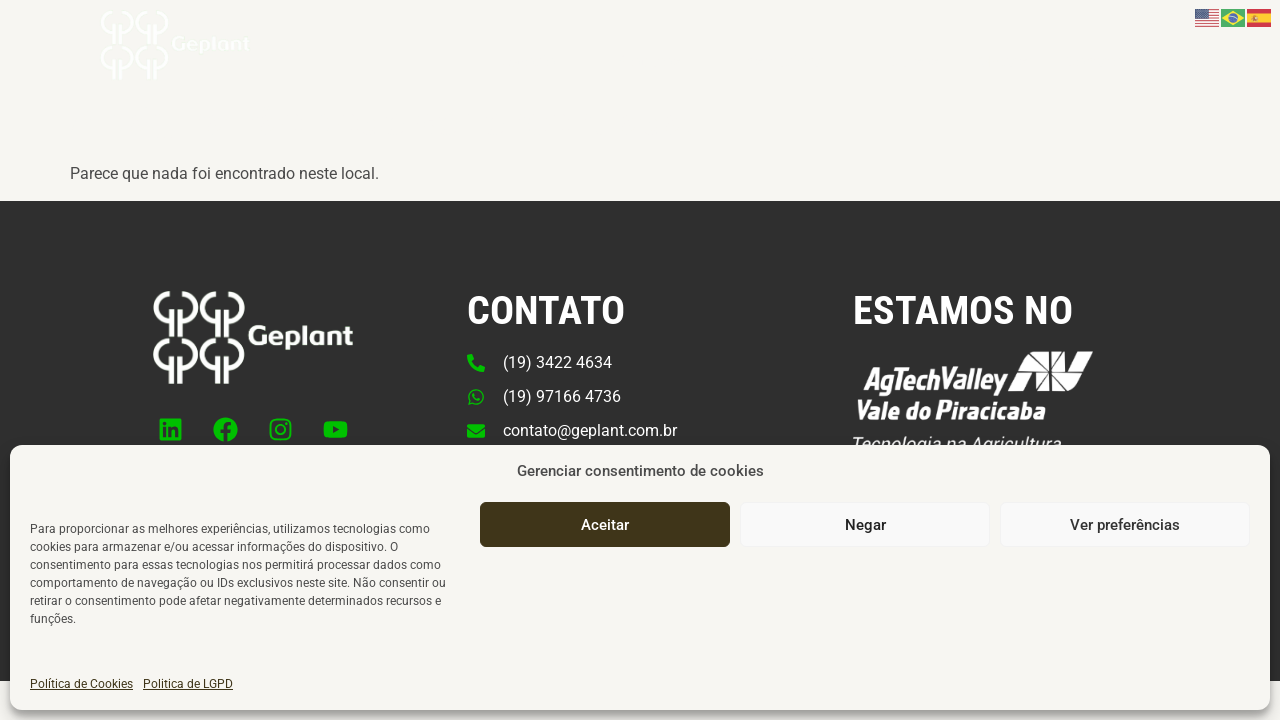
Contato (1094, 61)
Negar (865, 537)
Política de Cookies (81, 696)
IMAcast (1002, 61)
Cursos (913, 61)
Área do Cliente (1210, 61)
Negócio (539, 62)
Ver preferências (1125, 537)
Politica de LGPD (188, 696)
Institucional (797, 62)
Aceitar (605, 537)
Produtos (661, 62)
